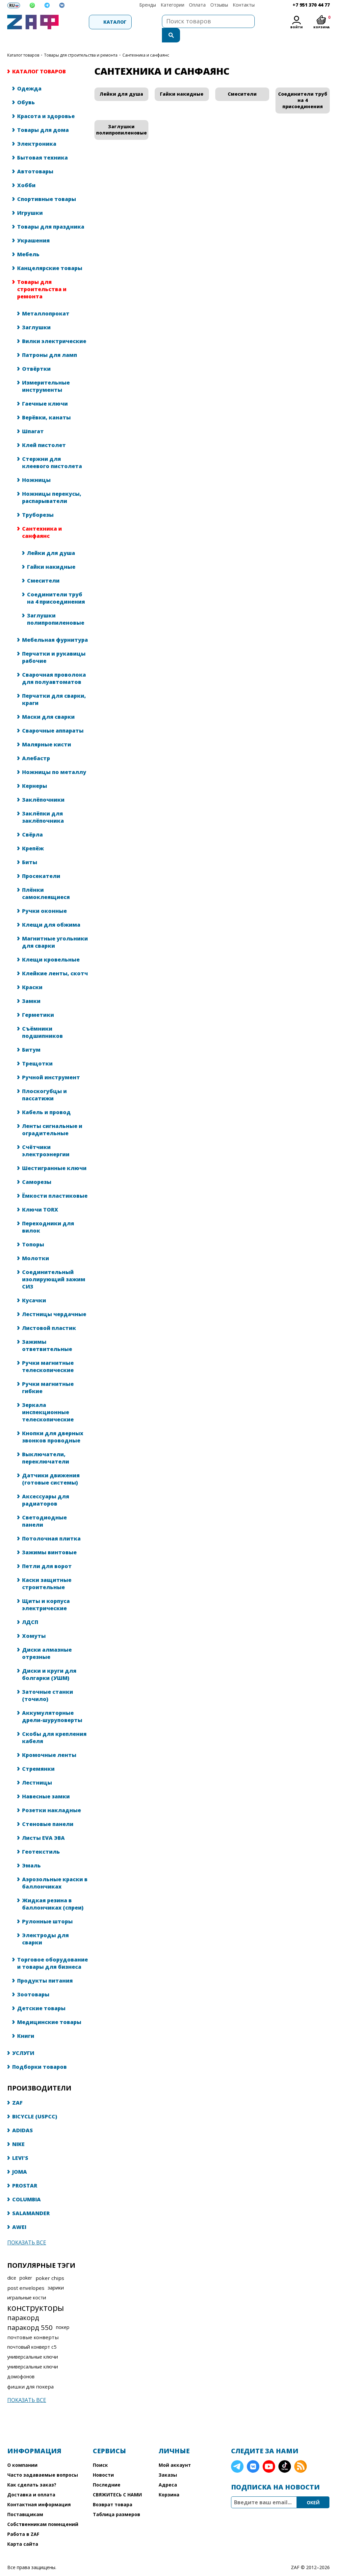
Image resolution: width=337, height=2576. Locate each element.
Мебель (28, 241)
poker (25, 2265)
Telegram (237, 2453)
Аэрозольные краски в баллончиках (55, 1870)
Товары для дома (43, 116)
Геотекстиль (41, 1838)
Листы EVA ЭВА (43, 1824)
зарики (56, 2274)
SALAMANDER (31, 2200)
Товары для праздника (50, 213)
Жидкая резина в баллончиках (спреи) (53, 1891)
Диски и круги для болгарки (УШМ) (49, 1661)
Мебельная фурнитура (55, 626)
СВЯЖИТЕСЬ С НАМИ (117, 2481)
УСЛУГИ (23, 2039)
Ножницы (36, 466)
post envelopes (25, 2274)
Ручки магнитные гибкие (48, 1374)
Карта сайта (22, 2531)
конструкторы (35, 2294)
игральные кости (26, 2284)
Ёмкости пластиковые (55, 1182)
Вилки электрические (54, 328)
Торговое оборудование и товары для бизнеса (52, 1950)
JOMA (19, 2158)
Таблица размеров (116, 2501)
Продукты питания (45, 1967)
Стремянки (38, 1755)
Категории (172, 5)
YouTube (269, 2453)
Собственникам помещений (42, 2511)
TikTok (284, 2453)
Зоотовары (33, 1981)
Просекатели (41, 862)
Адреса (168, 2471)
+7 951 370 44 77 (311, 5)
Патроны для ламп (49, 341)
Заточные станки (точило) (47, 1682)
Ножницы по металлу (54, 759)
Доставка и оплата (31, 2481)
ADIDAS (22, 2117)
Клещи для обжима (51, 911)
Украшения (33, 227)
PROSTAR (24, 2172)
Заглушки (36, 314)
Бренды (147, 5)
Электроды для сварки (45, 1925)
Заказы (168, 2462)
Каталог (96, 22)
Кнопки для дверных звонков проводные (52, 1423)
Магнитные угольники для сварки (55, 929)
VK (253, 2453)
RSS (300, 2453)
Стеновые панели (47, 1810)
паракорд (23, 2304)
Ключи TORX (40, 1196)
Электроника (36, 130)
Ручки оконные (44, 897)
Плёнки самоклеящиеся (46, 880)
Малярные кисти (46, 731)
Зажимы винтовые (49, 1539)
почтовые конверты (33, 2324)
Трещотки (37, 1050)
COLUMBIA (26, 2186)
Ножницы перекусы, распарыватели (51, 484)
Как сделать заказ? (31, 2471)
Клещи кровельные (51, 946)
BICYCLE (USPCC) (34, 2103)
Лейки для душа (51, 539)
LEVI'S (20, 2144)
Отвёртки (36, 355)
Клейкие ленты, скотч (55, 960)
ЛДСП (30, 1609)
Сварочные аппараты (53, 717)
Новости (103, 2462)
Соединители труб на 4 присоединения (56, 585)
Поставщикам (25, 2501)
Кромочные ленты (49, 1741)
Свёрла (32, 821)
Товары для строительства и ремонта (80, 42)
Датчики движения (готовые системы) (51, 1466)
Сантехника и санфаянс (42, 519)
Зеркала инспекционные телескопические (48, 1399)
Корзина (169, 2481)
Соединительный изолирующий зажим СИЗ (53, 1266)
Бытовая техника (42, 144)
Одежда (29, 75)
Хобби (26, 172)
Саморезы (36, 1168)
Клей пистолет (44, 432)
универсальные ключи (32, 2343)
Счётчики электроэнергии (45, 1137)
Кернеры (34, 772)
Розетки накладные (51, 1797)
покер (62, 2314)
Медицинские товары (49, 2009)
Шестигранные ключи (54, 1155)
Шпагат (33, 418)
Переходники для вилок (48, 1214)
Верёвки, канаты (46, 404)
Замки (31, 987)
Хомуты (34, 1622)
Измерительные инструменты (46, 373)
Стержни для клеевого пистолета (52, 449)
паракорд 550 (30, 2314)
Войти (296, 27)
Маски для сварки (48, 703)
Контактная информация (39, 2491)
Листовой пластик (49, 1314)
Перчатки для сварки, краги (54, 686)
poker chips (50, 2265)
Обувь (26, 89)
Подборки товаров (39, 2053)
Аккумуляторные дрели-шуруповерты (52, 1703)
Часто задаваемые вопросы (42, 2462)
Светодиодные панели (44, 1508)
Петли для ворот (47, 1553)
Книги (25, 2022)
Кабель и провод (46, 1099)
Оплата (197, 5)
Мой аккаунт (175, 2452)
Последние (106, 2471)
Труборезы (38, 501)
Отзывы (219, 5)
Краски (32, 974)
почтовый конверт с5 (31, 2334)
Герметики (38, 1001)
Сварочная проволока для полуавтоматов (54, 665)
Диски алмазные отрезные (47, 1640)
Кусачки (34, 1287)
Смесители (43, 567)
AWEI (19, 2213)
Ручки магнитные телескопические (48, 1353)
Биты (29, 849)
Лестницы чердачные (54, 1301)
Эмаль (31, 1852)
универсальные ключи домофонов (32, 2358)
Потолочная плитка (51, 1525)
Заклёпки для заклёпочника (43, 804)
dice (11, 2265)
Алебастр (36, 745)
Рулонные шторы (47, 1908)
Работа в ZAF (23, 2521)
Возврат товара (112, 2491)
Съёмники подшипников (42, 1019)
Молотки (35, 1245)
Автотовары (35, 158)
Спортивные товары (46, 185)
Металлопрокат (45, 300)
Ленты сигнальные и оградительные (52, 1116)
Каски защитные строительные (46, 1570)
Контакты (244, 5)
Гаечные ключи (45, 390)
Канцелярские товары (49, 255)
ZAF (17, 2089)
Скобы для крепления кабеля (54, 1724)
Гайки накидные (51, 553)
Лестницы (37, 1769)
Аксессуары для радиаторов (45, 1487)
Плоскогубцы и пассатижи (44, 1081)
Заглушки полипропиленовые (55, 606)
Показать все (26, 2229)
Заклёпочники (43, 786)
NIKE (18, 2131)
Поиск (100, 2452)
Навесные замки (46, 1783)
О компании (22, 2452)
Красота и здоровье (46, 103)
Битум (31, 1036)
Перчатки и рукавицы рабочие (54, 644)
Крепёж (33, 835)
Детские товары (41, 1995)
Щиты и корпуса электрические (46, 1591)
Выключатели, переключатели (45, 1445)
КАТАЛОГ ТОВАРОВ (23, 42)
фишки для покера (30, 2373)
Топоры (33, 1231)
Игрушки (30, 199)
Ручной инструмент (51, 1064)
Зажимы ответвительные (47, 1332)
